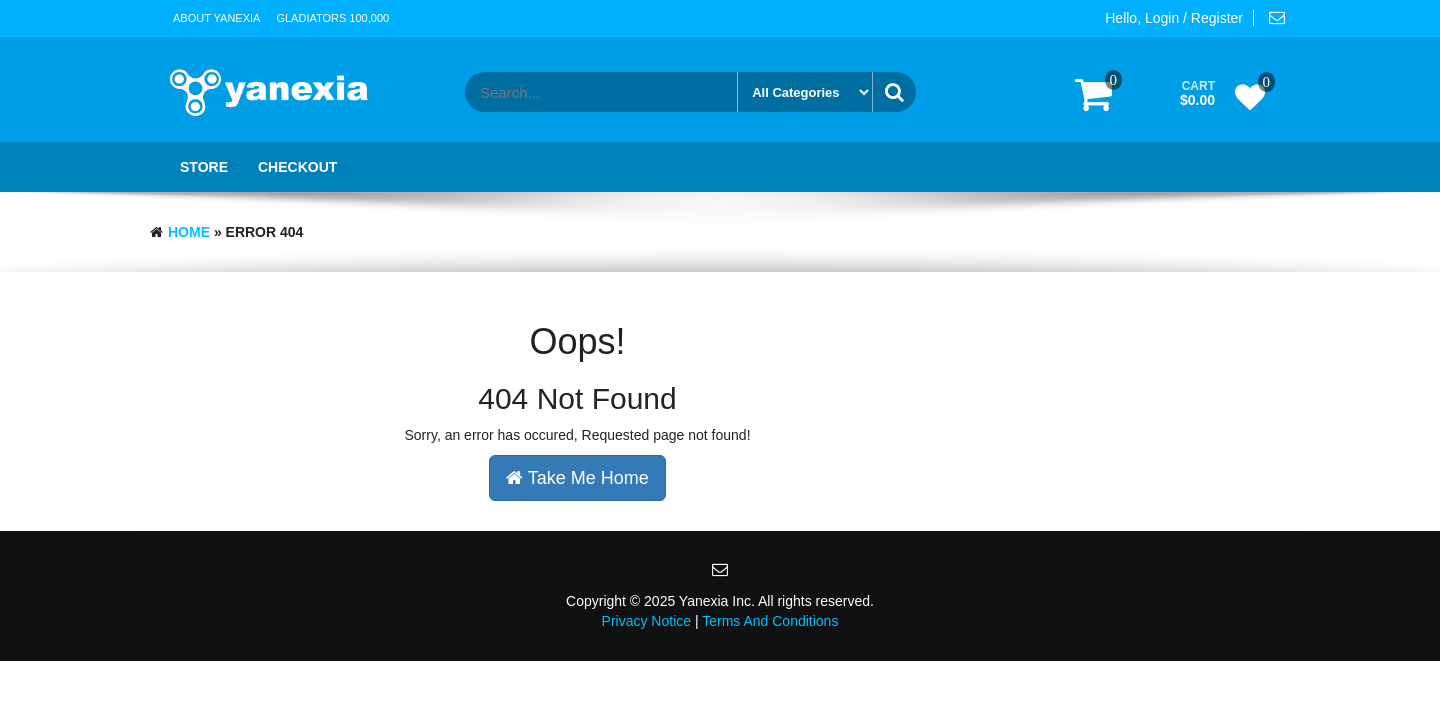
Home (189, 232)
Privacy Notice (646, 621)
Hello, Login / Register (1174, 18)
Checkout (297, 167)
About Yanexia (216, 18)
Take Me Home (577, 478)
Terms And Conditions (770, 621)
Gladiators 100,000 (332, 18)
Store (204, 167)
